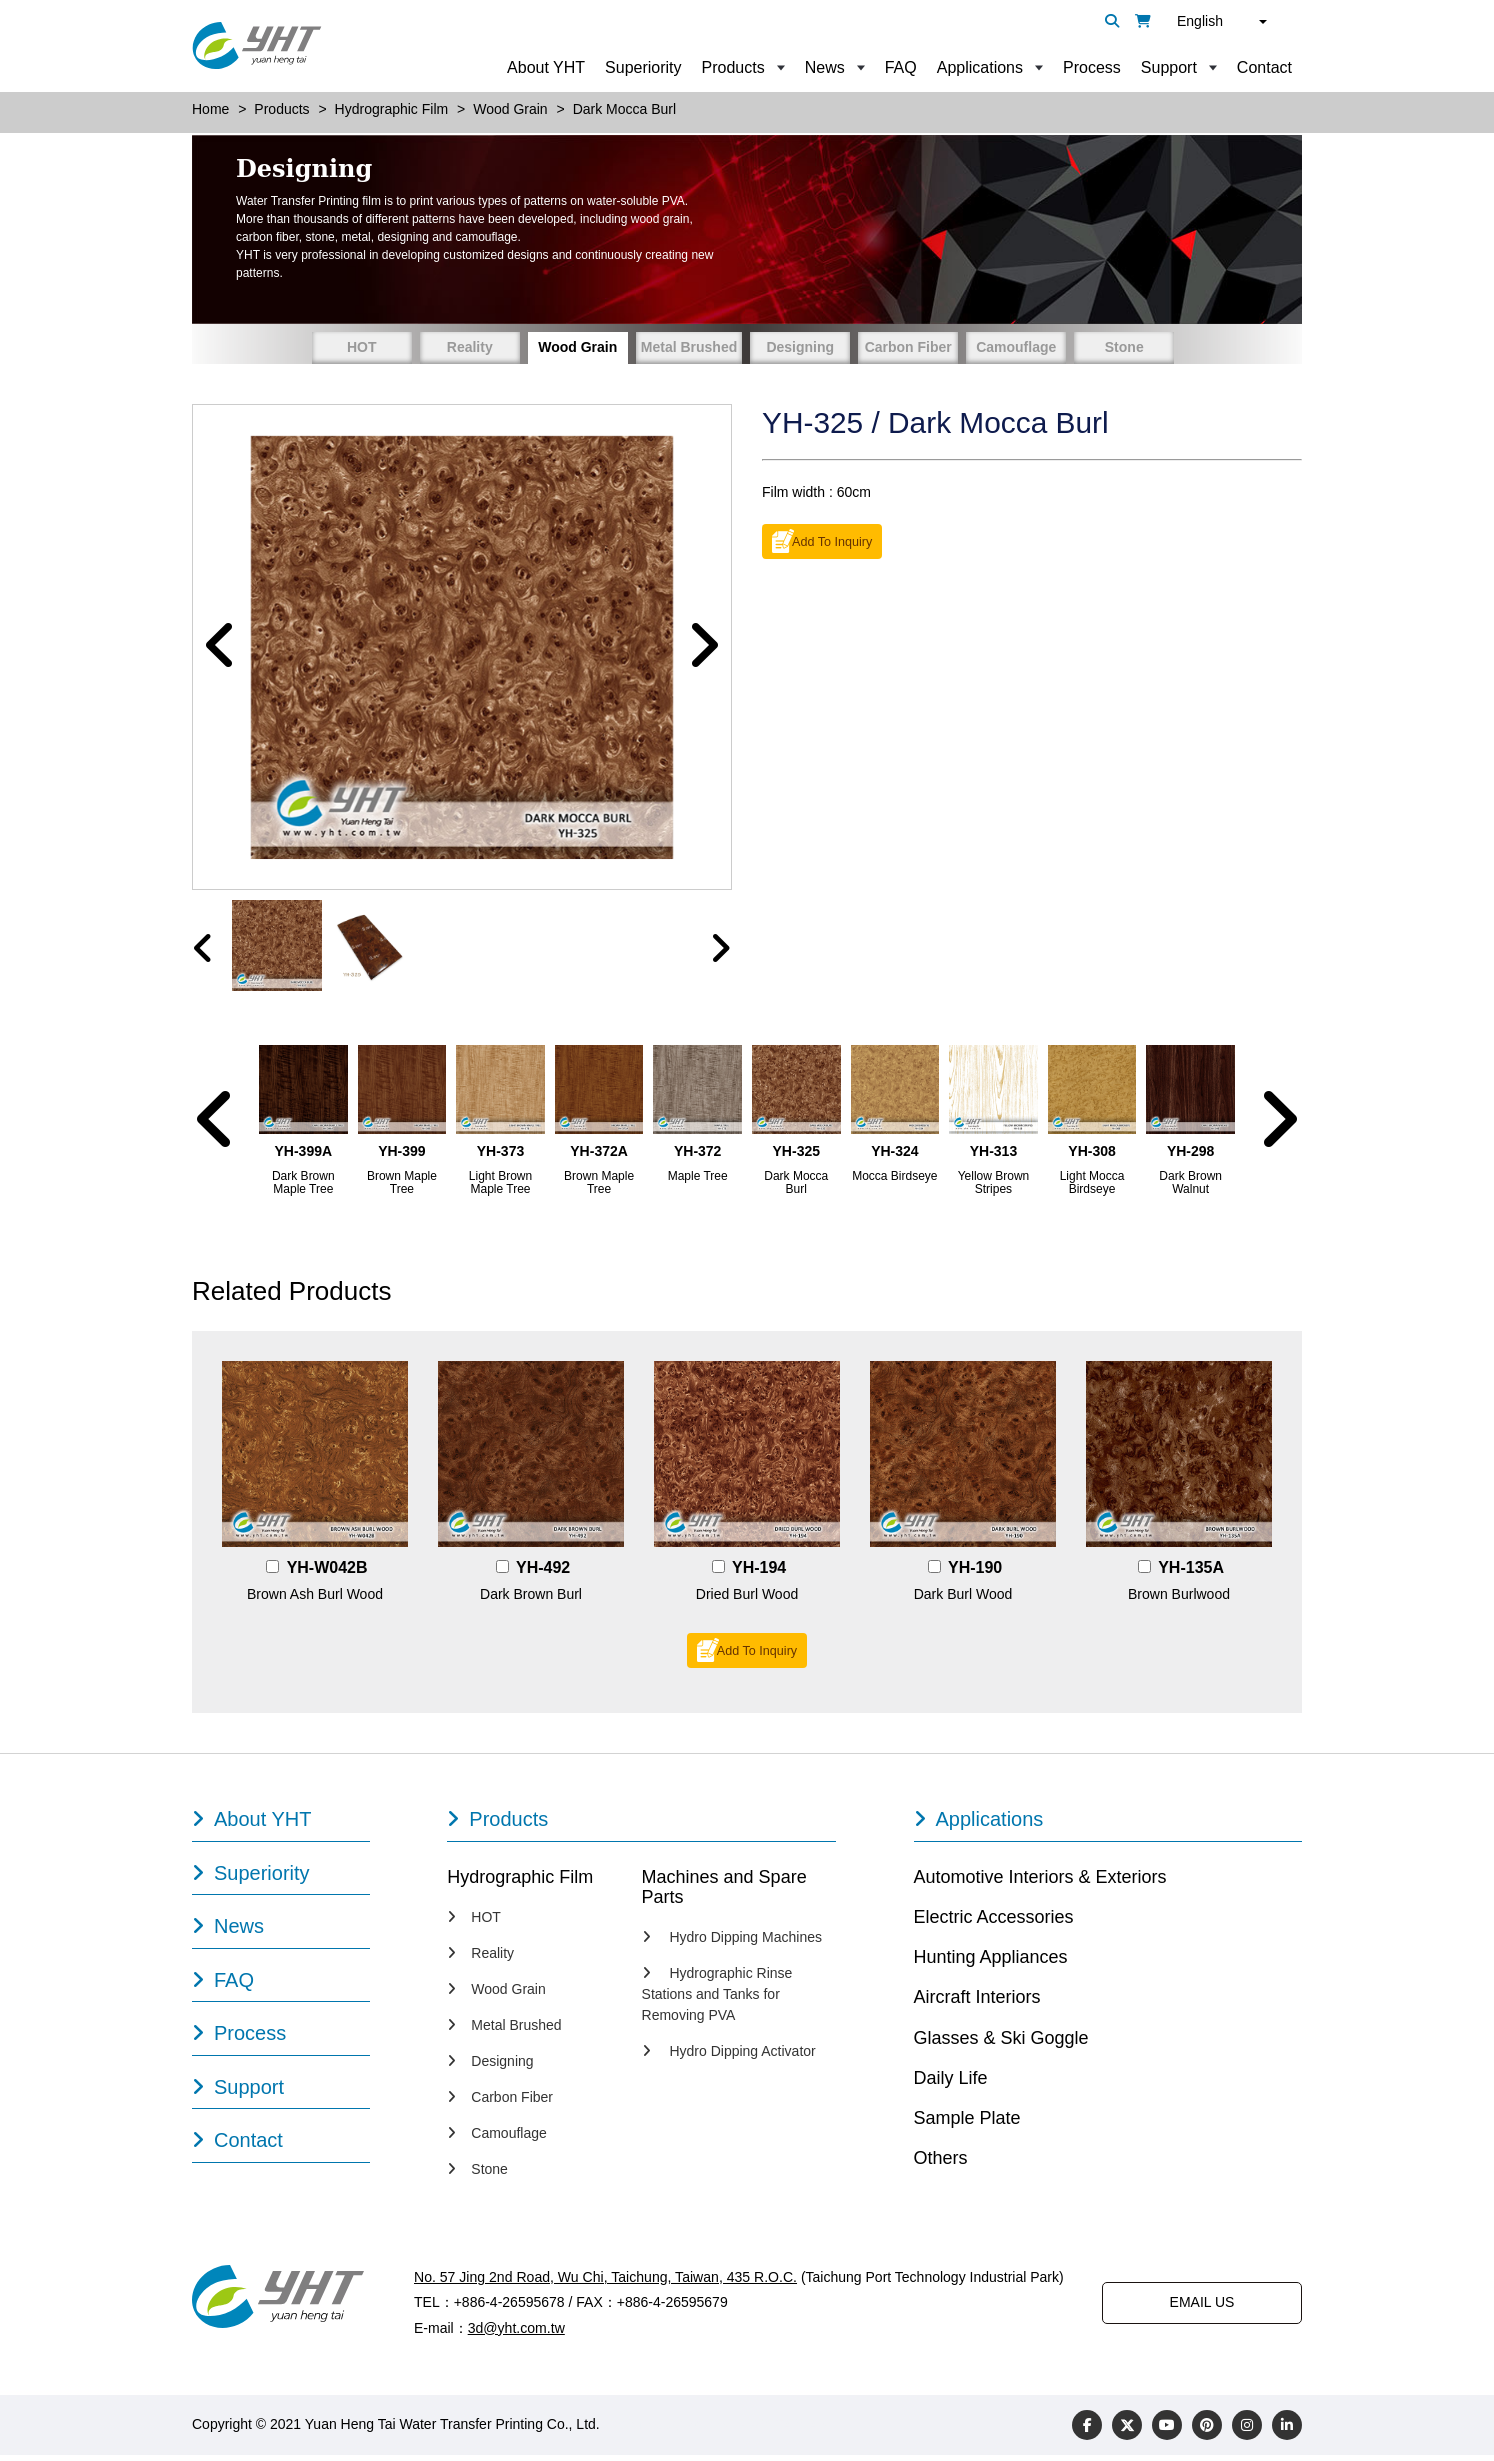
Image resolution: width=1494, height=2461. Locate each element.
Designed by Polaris (666, 2430)
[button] (220, 649)
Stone (1124, 347)
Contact (1264, 67)
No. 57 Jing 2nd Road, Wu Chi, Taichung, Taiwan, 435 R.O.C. (604, 2283)
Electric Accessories (994, 1923)
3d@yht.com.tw (516, 2333)
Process (1092, 67)
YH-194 (759, 1573)
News (825, 67)
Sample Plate (967, 2124)
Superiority (643, 67)
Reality (470, 347)
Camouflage (1016, 347)
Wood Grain (577, 347)
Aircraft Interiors (977, 2003)
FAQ (901, 67)
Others (941, 2164)
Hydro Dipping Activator (729, 2057)
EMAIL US (1202, 2308)
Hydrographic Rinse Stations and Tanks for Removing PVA (717, 2000)
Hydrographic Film (520, 1882)
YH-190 (975, 1573)
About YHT (546, 67)
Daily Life (951, 2084)
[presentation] (203, 953)
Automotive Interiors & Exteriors (1040, 1882)
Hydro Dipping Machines (732, 1943)
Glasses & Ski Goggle (1001, 2043)
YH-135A (1191, 1573)
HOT (362, 347)
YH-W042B (327, 1573)
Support (1169, 67)
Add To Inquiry (832, 541)
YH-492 (543, 1573)
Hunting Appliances (991, 1963)
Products (733, 67)
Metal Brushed (689, 347)
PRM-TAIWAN (784, 2430)
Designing (800, 347)
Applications (980, 67)
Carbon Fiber (908, 347)
